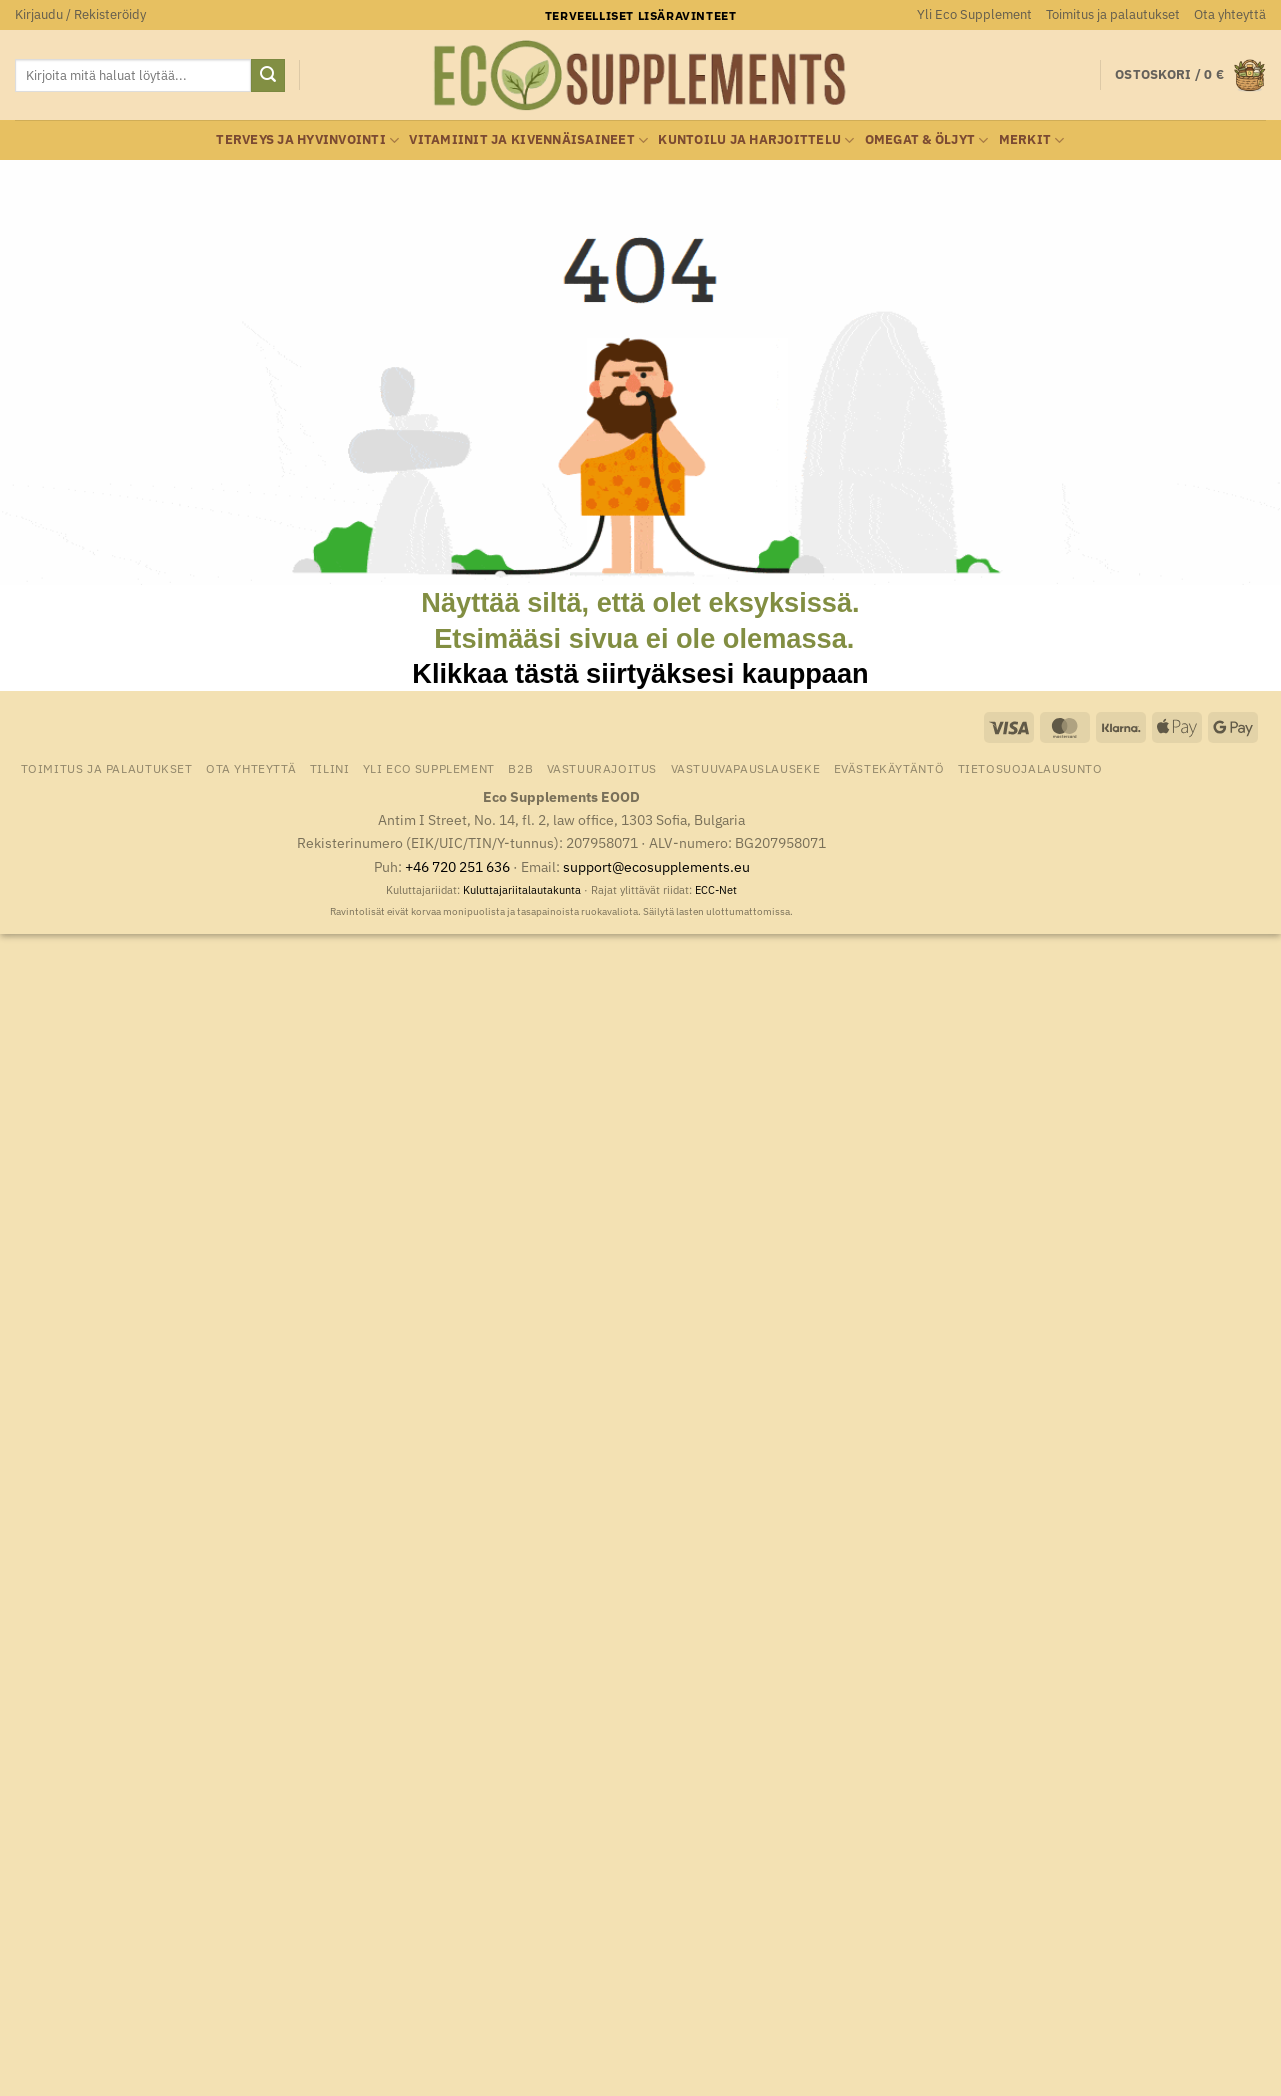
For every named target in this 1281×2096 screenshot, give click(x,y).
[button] (80, 15)
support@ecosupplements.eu (656, 866)
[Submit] (268, 76)
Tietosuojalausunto (1030, 768)
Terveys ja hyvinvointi (307, 140)
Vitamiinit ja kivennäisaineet (528, 140)
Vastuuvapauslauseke (746, 768)
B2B (520, 768)
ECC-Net (716, 890)
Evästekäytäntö (889, 768)
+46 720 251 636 (457, 866)
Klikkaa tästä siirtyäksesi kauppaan (640, 673)
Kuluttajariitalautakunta (522, 890)
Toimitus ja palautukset (1113, 14)
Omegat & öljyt (927, 140)
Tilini (330, 768)
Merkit (1032, 140)
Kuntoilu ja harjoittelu (756, 140)
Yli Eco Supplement (974, 14)
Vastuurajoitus (602, 768)
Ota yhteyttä (1230, 14)
